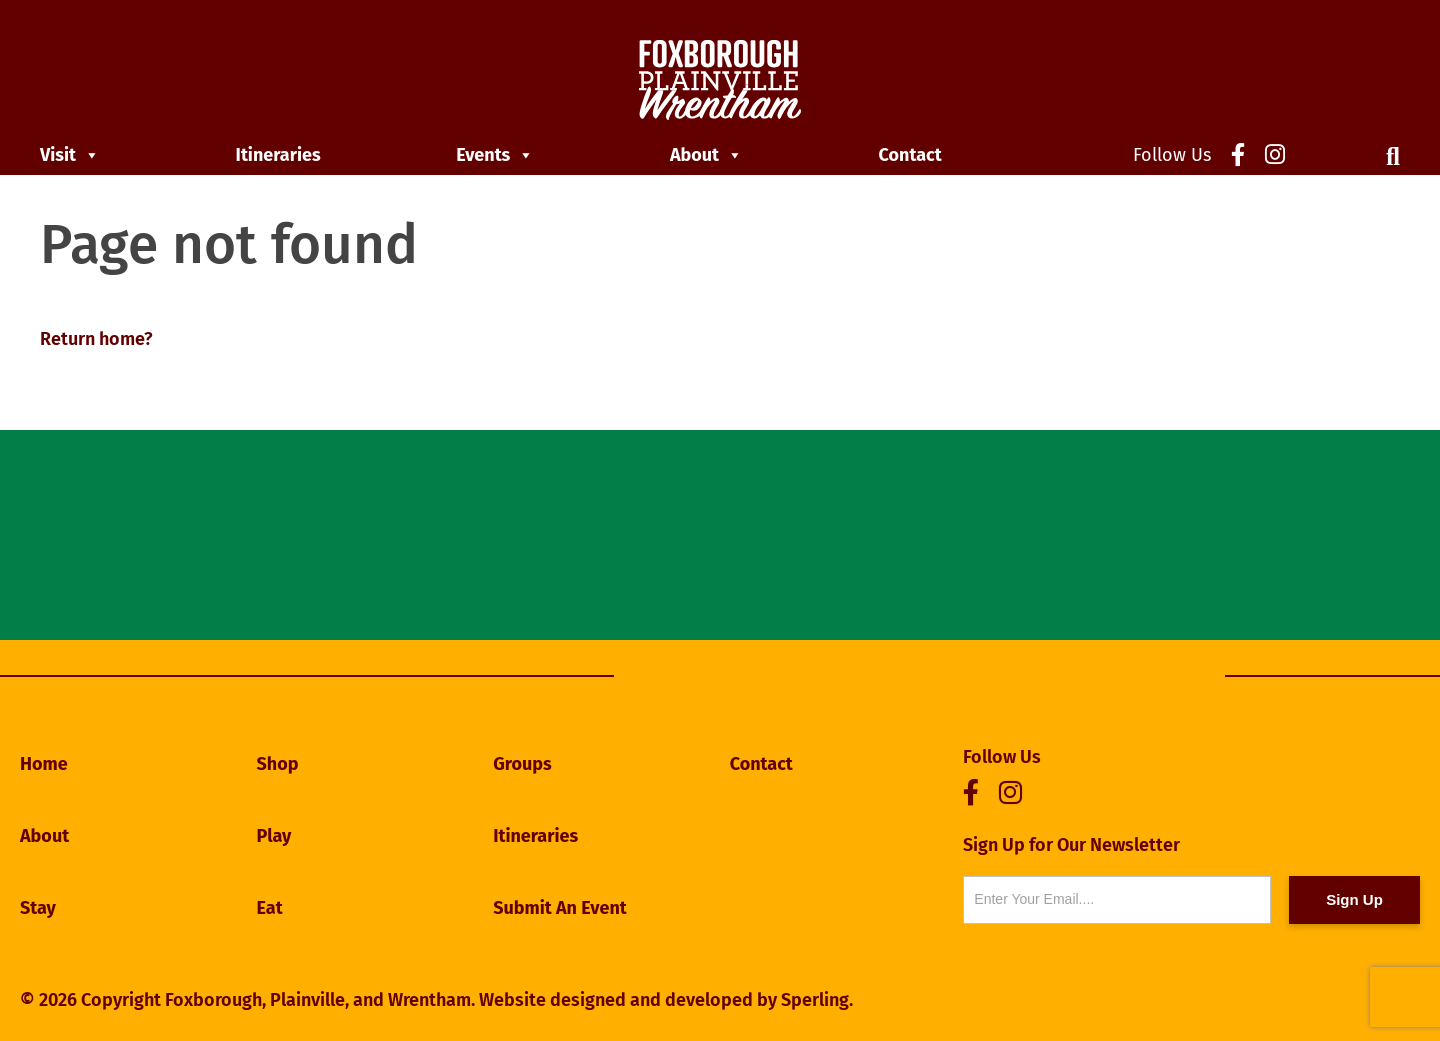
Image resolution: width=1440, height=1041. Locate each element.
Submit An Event (560, 908)
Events (495, 155)
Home (44, 764)
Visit (70, 155)
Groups (522, 764)
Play (274, 836)
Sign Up (1354, 899)
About (706, 155)
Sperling (815, 1000)
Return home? (96, 339)
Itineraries (278, 155)
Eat (270, 908)
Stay (38, 908)
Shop (278, 764)
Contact (910, 155)
